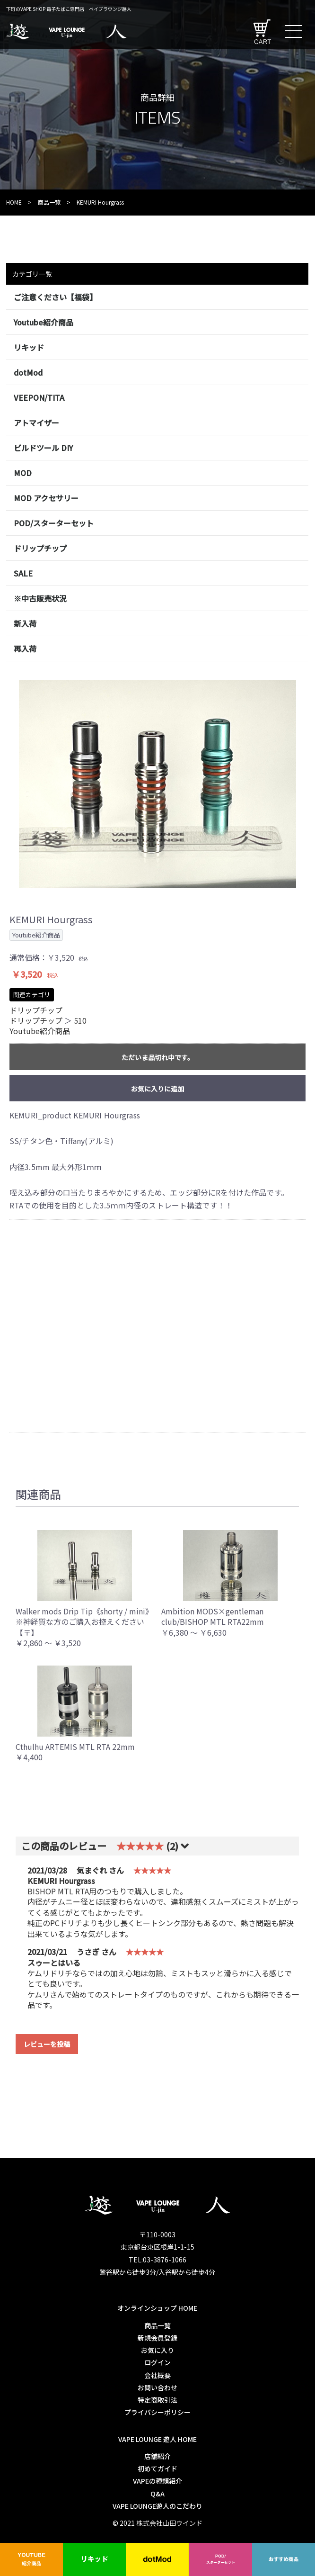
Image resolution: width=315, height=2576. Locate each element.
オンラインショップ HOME (157, 2308)
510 (80, 1020)
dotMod (28, 372)
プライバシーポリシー (157, 2412)
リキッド (29, 347)
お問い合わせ (157, 2387)
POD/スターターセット (54, 523)
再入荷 (25, 648)
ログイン (157, 2362)
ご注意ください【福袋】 (55, 297)
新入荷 (25, 623)
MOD (23, 472)
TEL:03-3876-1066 (157, 2259)
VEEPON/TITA (39, 397)
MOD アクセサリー (46, 498)
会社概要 (157, 2375)
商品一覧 (49, 202)
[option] (157, 784)
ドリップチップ (40, 548)
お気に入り (157, 2350)
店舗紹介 (157, 2456)
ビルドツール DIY (43, 447)
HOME (14, 202)
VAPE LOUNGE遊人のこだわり (157, 2506)
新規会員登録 (157, 2337)
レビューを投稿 (47, 2044)
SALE (23, 573)
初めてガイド (157, 2468)
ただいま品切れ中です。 (158, 1057)
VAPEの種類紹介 (157, 2481)
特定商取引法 (157, 2400)
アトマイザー (36, 422)
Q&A (157, 2493)
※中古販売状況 (40, 598)
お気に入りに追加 (157, 1088)
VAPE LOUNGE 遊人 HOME (157, 2439)
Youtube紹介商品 (43, 322)
